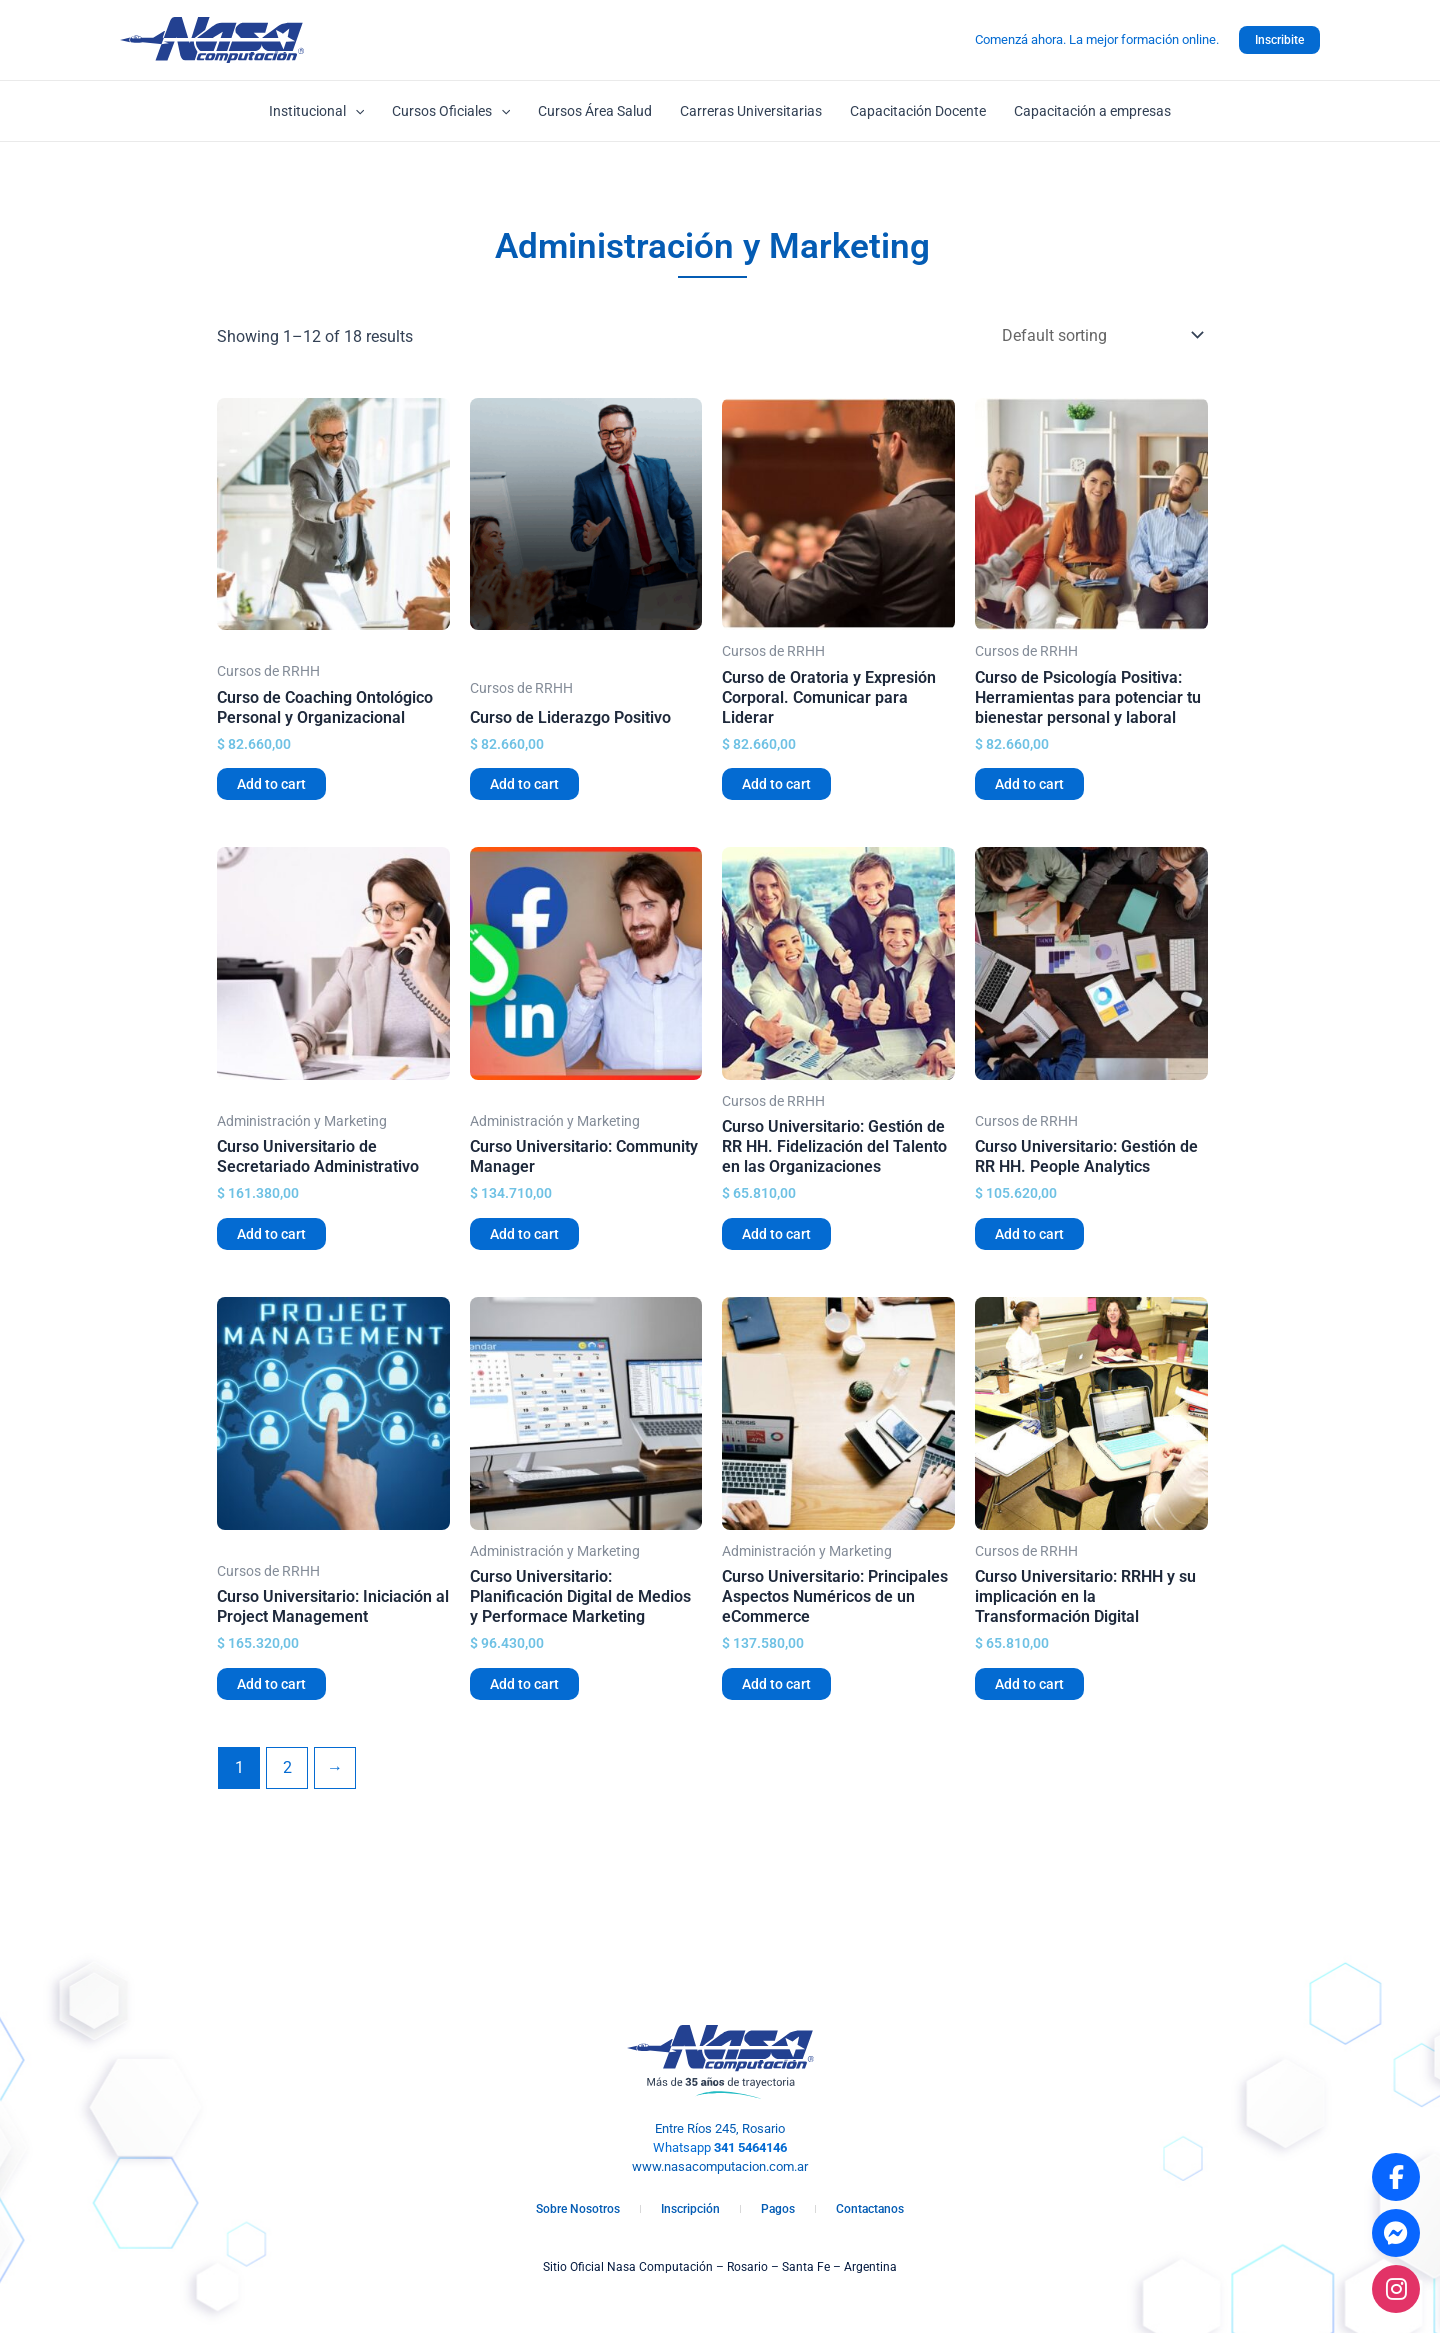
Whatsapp (720, 2147)
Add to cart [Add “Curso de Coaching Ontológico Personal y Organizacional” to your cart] (271, 784)
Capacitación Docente (918, 111)
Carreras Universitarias (751, 111)
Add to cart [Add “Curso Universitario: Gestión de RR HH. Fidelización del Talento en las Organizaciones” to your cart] (776, 1234)
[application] (355, 111)
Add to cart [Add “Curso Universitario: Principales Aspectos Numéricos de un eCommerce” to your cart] (776, 1684)
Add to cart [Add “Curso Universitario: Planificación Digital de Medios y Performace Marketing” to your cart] (524, 1684)
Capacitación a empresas (1092, 111)
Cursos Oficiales (451, 111)
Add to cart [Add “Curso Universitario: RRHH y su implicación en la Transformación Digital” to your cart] (1029, 1684)
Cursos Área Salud (595, 111)
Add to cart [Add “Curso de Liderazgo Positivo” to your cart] (524, 784)
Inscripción (690, 2209)
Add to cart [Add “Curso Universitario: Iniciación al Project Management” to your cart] (271, 1684)
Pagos (778, 2209)
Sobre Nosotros (578, 2209)
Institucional (316, 111)
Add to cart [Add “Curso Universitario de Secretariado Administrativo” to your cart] (271, 1234)
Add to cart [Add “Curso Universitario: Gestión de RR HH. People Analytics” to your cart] (1029, 1234)
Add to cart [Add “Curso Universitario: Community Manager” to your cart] (524, 1234)
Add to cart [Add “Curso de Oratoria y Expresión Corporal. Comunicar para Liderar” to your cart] (776, 784)
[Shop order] (1098, 335)
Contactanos (870, 2209)
